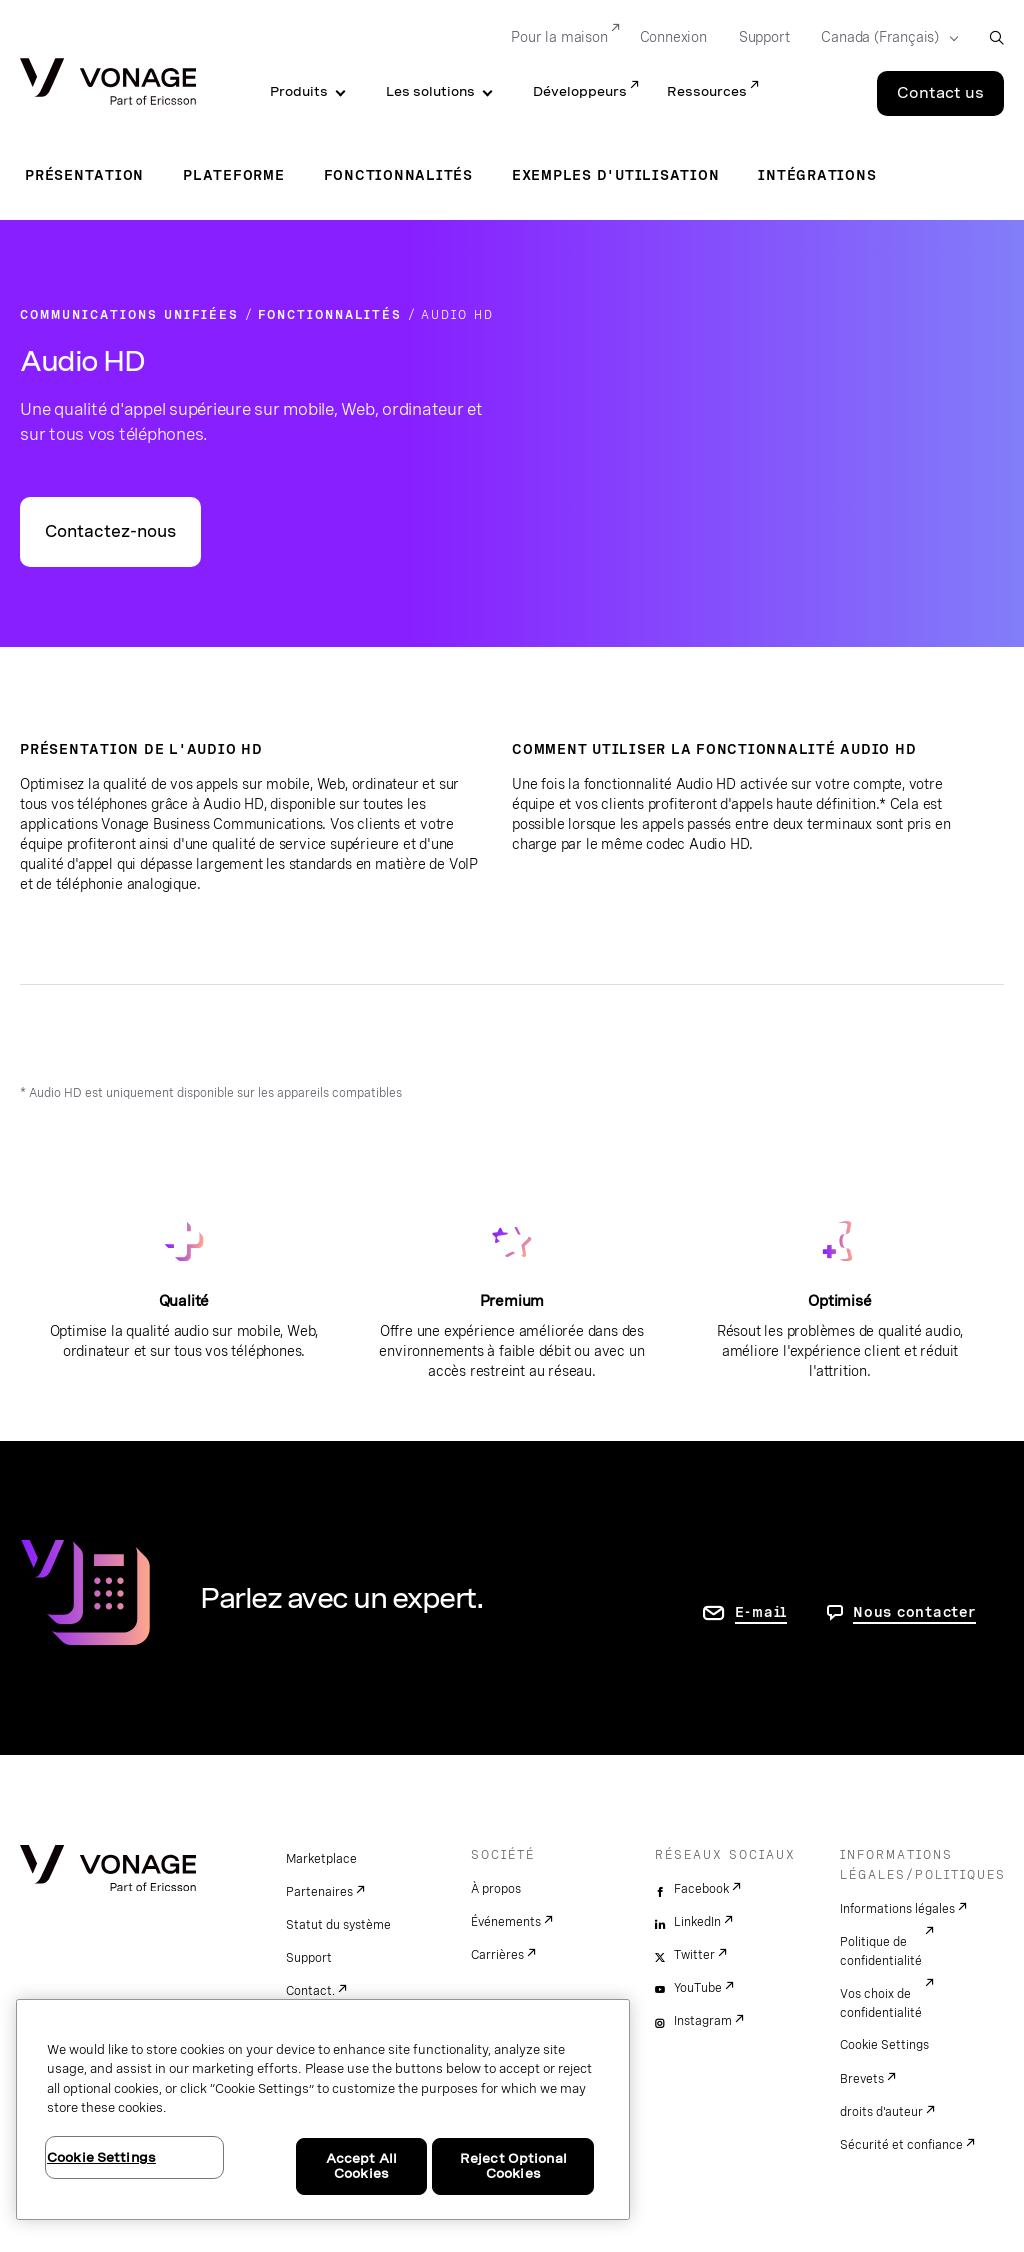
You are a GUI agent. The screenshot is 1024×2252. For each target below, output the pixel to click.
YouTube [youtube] (698, 1988)
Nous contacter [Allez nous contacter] (914, 1612)
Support (309, 1958)
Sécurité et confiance (901, 2145)
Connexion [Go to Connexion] (673, 37)
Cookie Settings (884, 2045)
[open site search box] (996, 37)
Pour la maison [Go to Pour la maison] (559, 37)
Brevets (862, 2079)
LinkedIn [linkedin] (697, 1922)
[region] (323, 2109)
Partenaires (319, 1892)
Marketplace (321, 1859)
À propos (496, 1889)
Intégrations (817, 175)
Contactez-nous (110, 531)
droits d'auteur (881, 2112)
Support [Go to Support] (764, 37)
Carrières (497, 1955)
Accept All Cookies (361, 2166)
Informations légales (897, 1909)
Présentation (84, 175)
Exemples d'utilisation (616, 175)
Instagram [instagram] (703, 2021)
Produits (299, 91)
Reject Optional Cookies (513, 2166)
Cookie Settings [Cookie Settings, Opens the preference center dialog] (101, 2157)
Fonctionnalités (398, 175)
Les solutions (430, 91)
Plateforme (234, 175)
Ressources (707, 91)
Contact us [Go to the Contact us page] (940, 93)
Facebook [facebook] (701, 1889)
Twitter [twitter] (694, 1955)
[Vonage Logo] (108, 83)
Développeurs (580, 91)
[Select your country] (883, 38)
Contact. (310, 1991)
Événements (506, 1922)
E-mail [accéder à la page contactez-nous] (761, 1612)
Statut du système (338, 1925)
